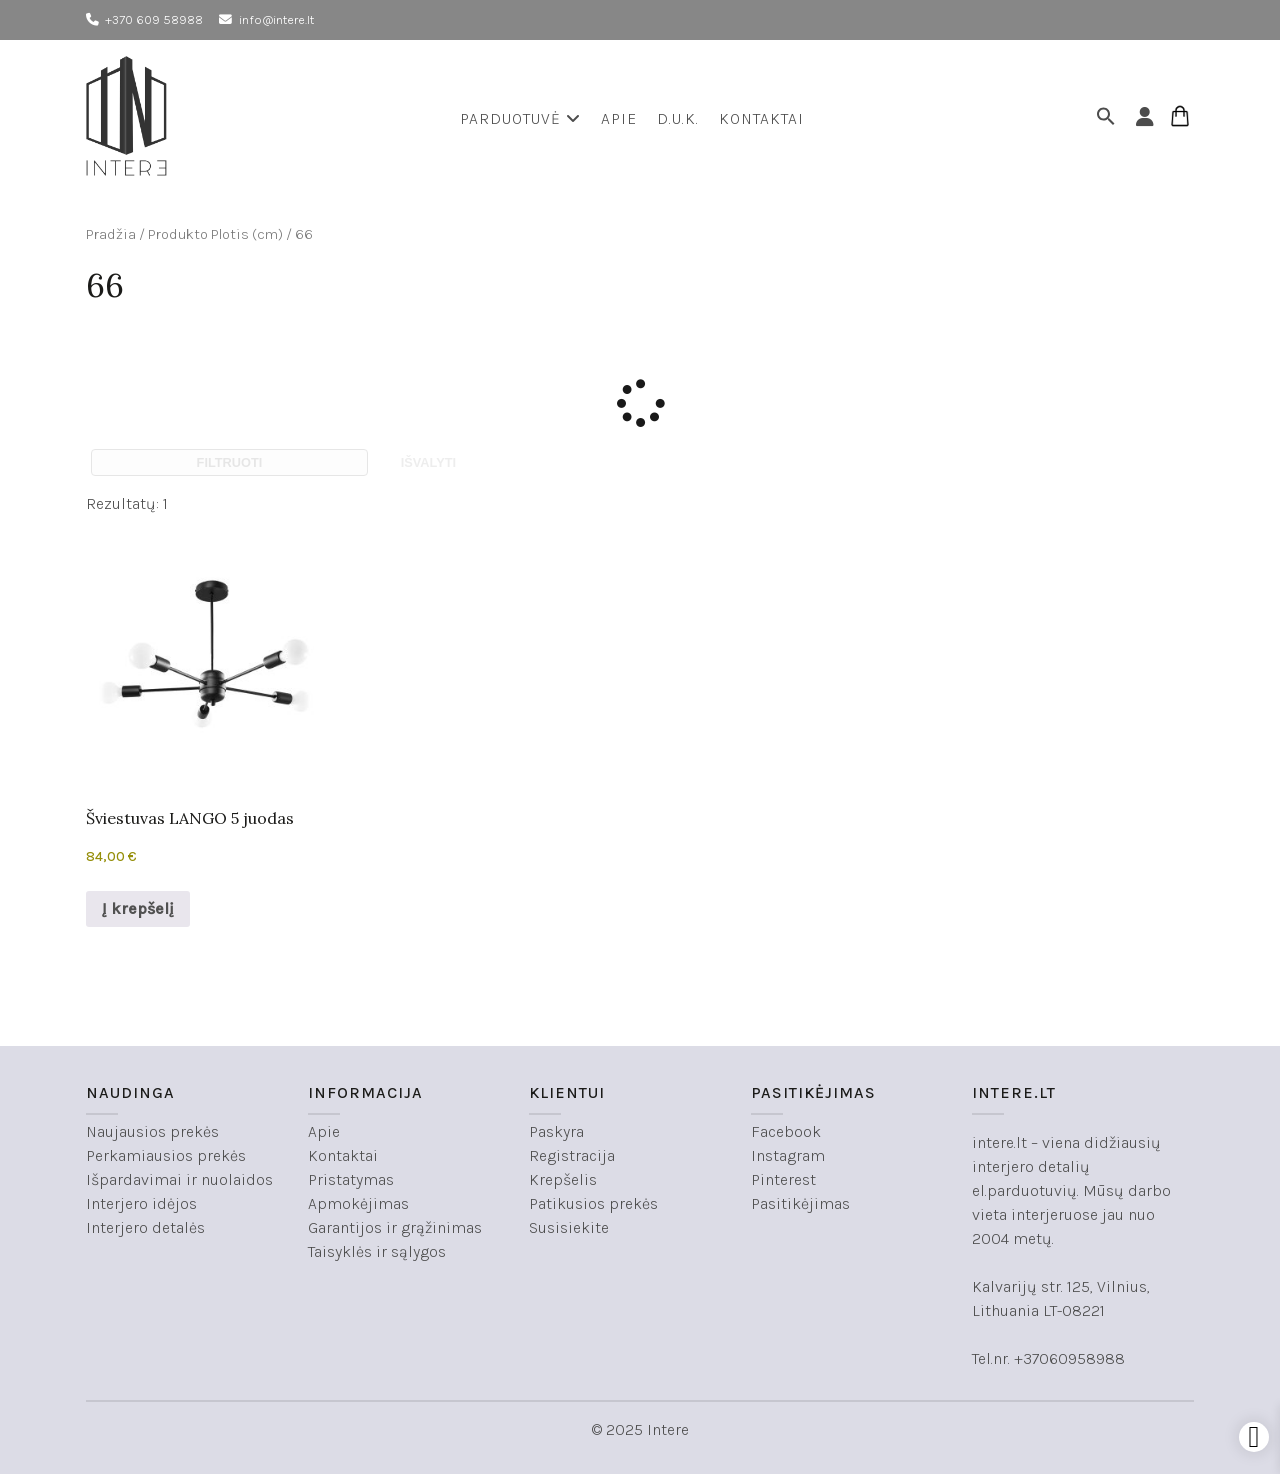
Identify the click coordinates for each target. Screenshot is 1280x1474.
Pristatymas (351, 1179)
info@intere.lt (276, 19)
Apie (619, 118)
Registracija (572, 1155)
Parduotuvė (520, 118)
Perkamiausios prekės (166, 1155)
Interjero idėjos (141, 1203)
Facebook (786, 1131)
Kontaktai (761, 118)
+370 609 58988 (154, 19)
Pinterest (783, 1179)
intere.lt (999, 1142)
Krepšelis (563, 1179)
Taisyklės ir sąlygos (377, 1251)
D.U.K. (678, 118)
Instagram (788, 1155)
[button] (1109, 119)
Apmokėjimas (358, 1203)
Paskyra (556, 1131)
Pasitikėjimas (800, 1203)
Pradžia (111, 234)
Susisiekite (569, 1227)
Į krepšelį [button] (138, 908)
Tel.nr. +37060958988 (1048, 1358)
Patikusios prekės (593, 1203)
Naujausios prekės (152, 1131)
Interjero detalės (145, 1227)
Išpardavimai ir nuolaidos (179, 1179)
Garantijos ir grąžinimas (395, 1227)
